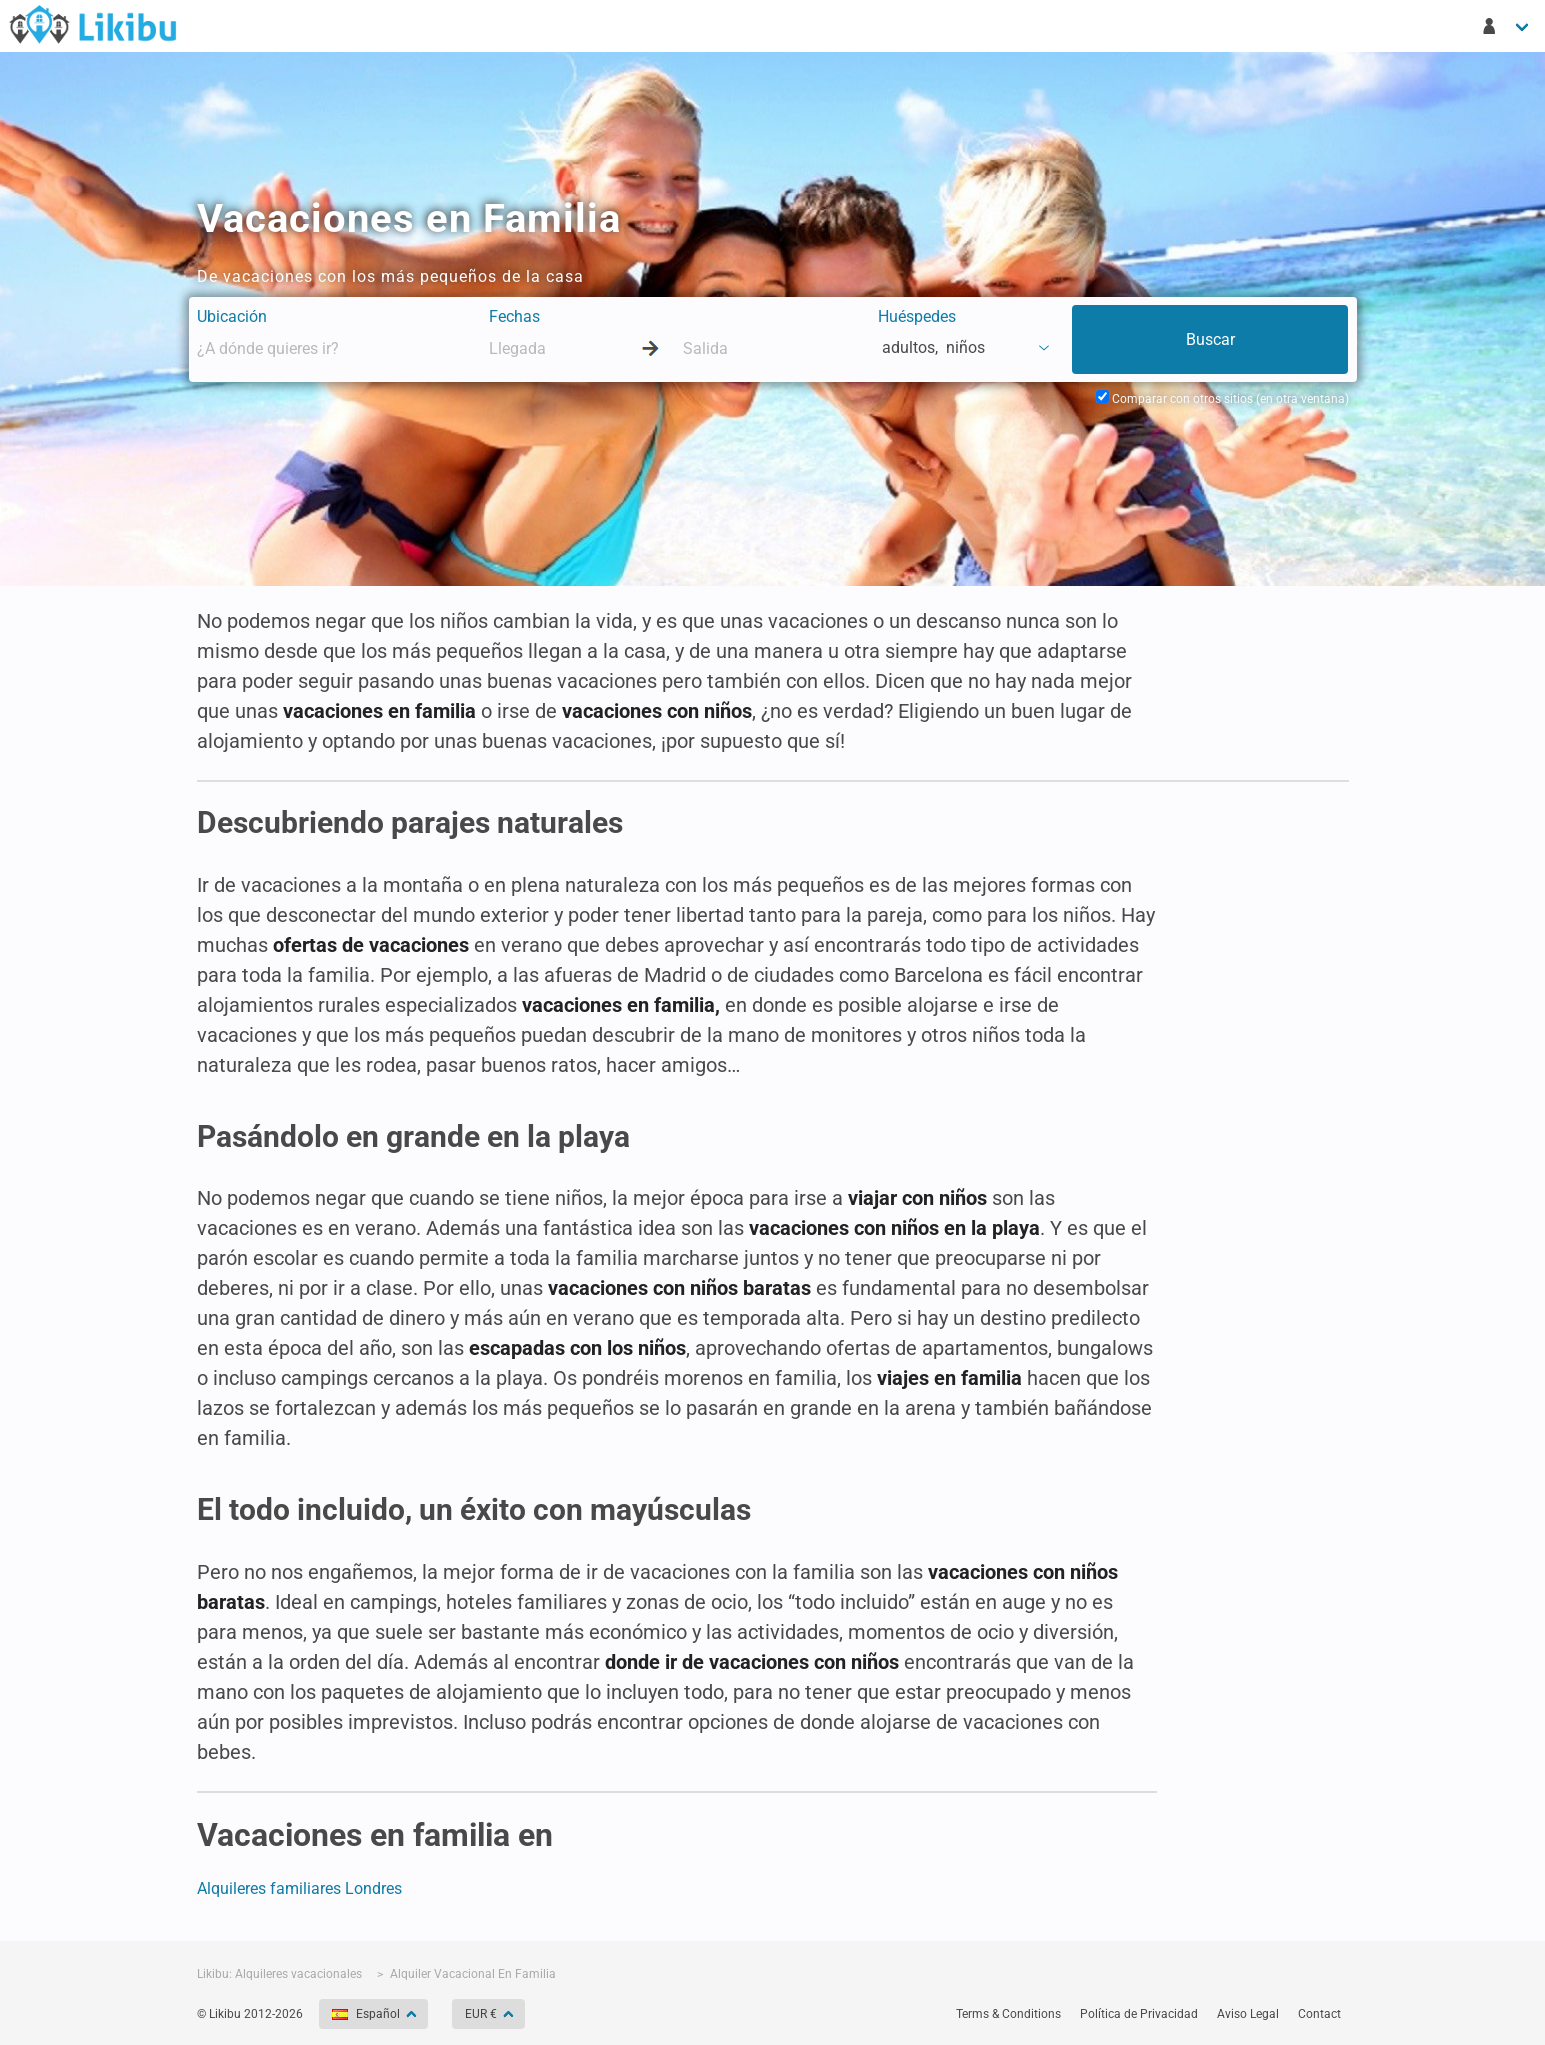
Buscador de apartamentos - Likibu (93, 24)
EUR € (482, 2014)
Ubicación (232, 316)
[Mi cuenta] (1507, 26)
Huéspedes (917, 316)
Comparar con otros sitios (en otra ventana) (1222, 399)
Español (367, 2014)
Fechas (514, 316)
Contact (1319, 2014)
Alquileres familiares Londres (299, 1888)
